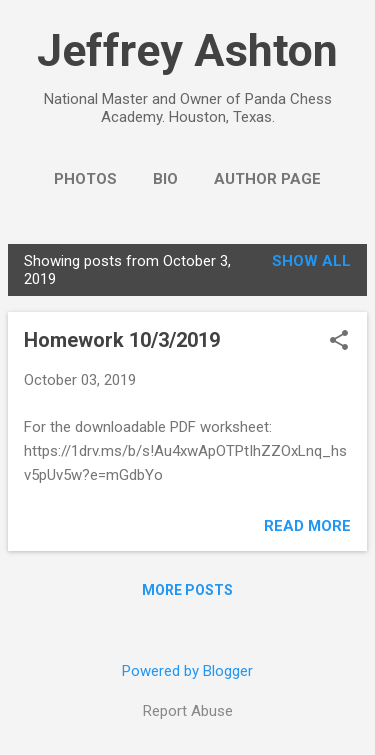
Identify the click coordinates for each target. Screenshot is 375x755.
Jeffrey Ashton (187, 50)
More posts (187, 590)
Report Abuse (188, 711)
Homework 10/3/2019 (122, 340)
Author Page (267, 179)
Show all (311, 261)
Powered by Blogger (187, 671)
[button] (339, 342)
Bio (165, 179)
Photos (85, 179)
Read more (307, 526)
